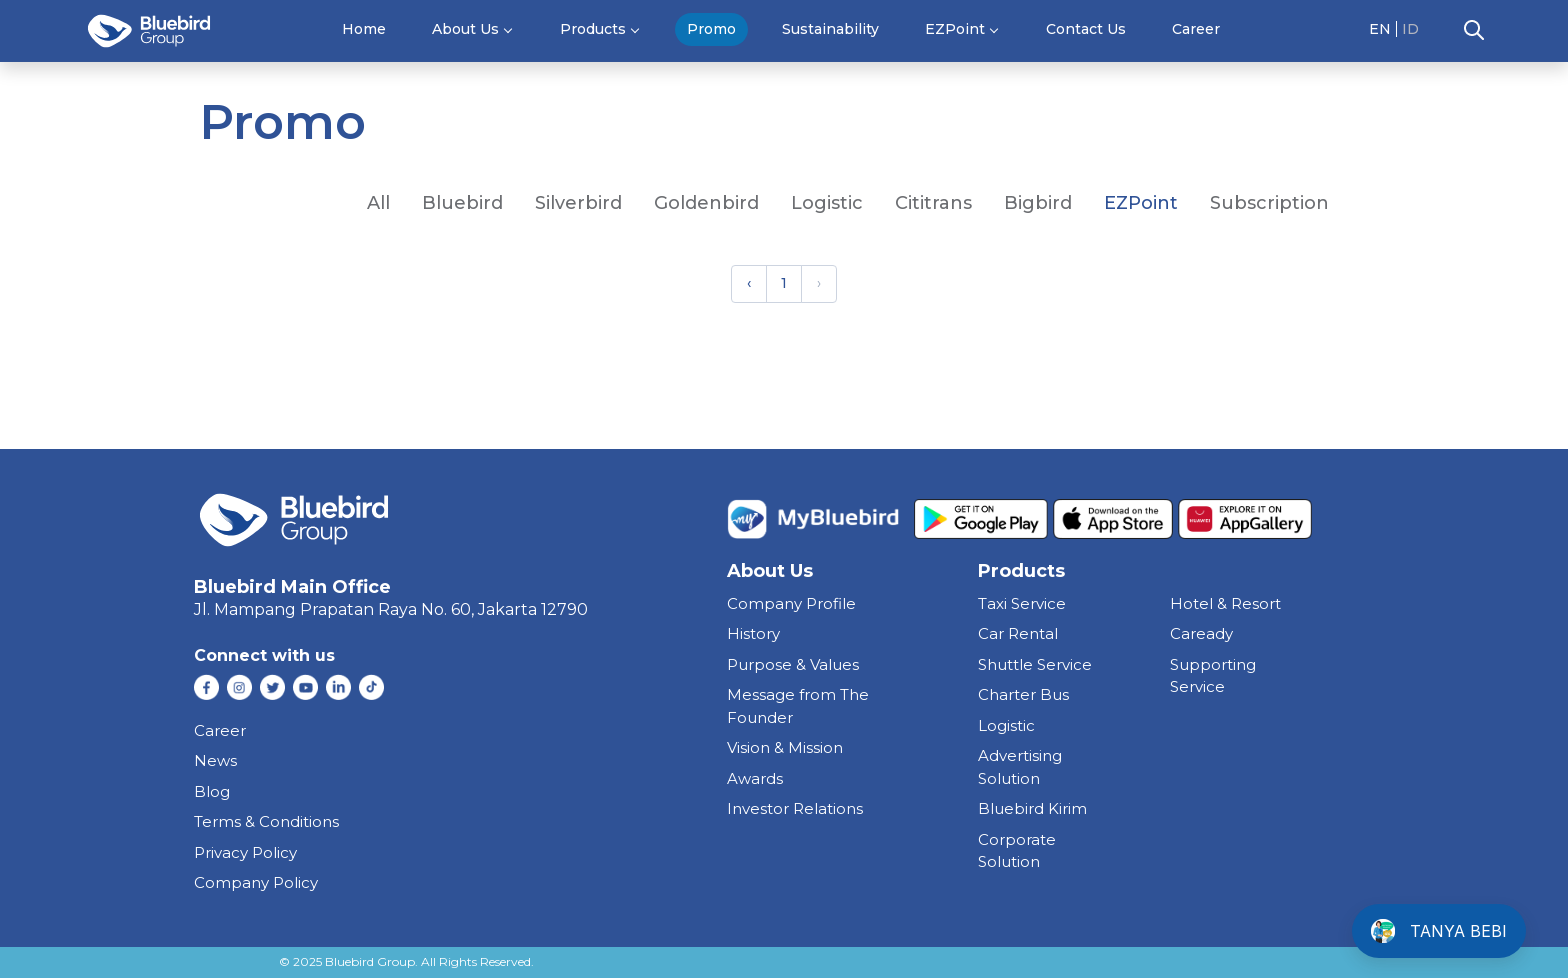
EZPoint (955, 29)
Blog (212, 791)
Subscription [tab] (1269, 203)
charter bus (1023, 694)
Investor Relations (795, 808)
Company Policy (256, 882)
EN (1380, 29)
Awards (755, 778)
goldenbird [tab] (706, 203)
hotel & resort (1225, 603)
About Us (465, 29)
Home (364, 29)
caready (1201, 633)
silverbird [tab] (578, 203)
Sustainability (830, 29)
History (753, 633)
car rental (1018, 633)
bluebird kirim (1032, 808)
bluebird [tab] (462, 203)
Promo (711, 29)
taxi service (1022, 603)
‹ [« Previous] (749, 283)
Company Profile (791, 603)
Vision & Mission (785, 747)
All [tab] (378, 203)
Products (593, 29)
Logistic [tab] (827, 203)
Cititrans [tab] (933, 203)
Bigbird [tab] (1038, 203)
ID (1410, 29)
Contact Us (1086, 29)
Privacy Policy (245, 852)
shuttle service (1035, 664)
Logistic (1006, 725)
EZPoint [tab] (1141, 203)
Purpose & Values (793, 664)
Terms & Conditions (266, 821)
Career (1196, 29)
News (215, 760)
